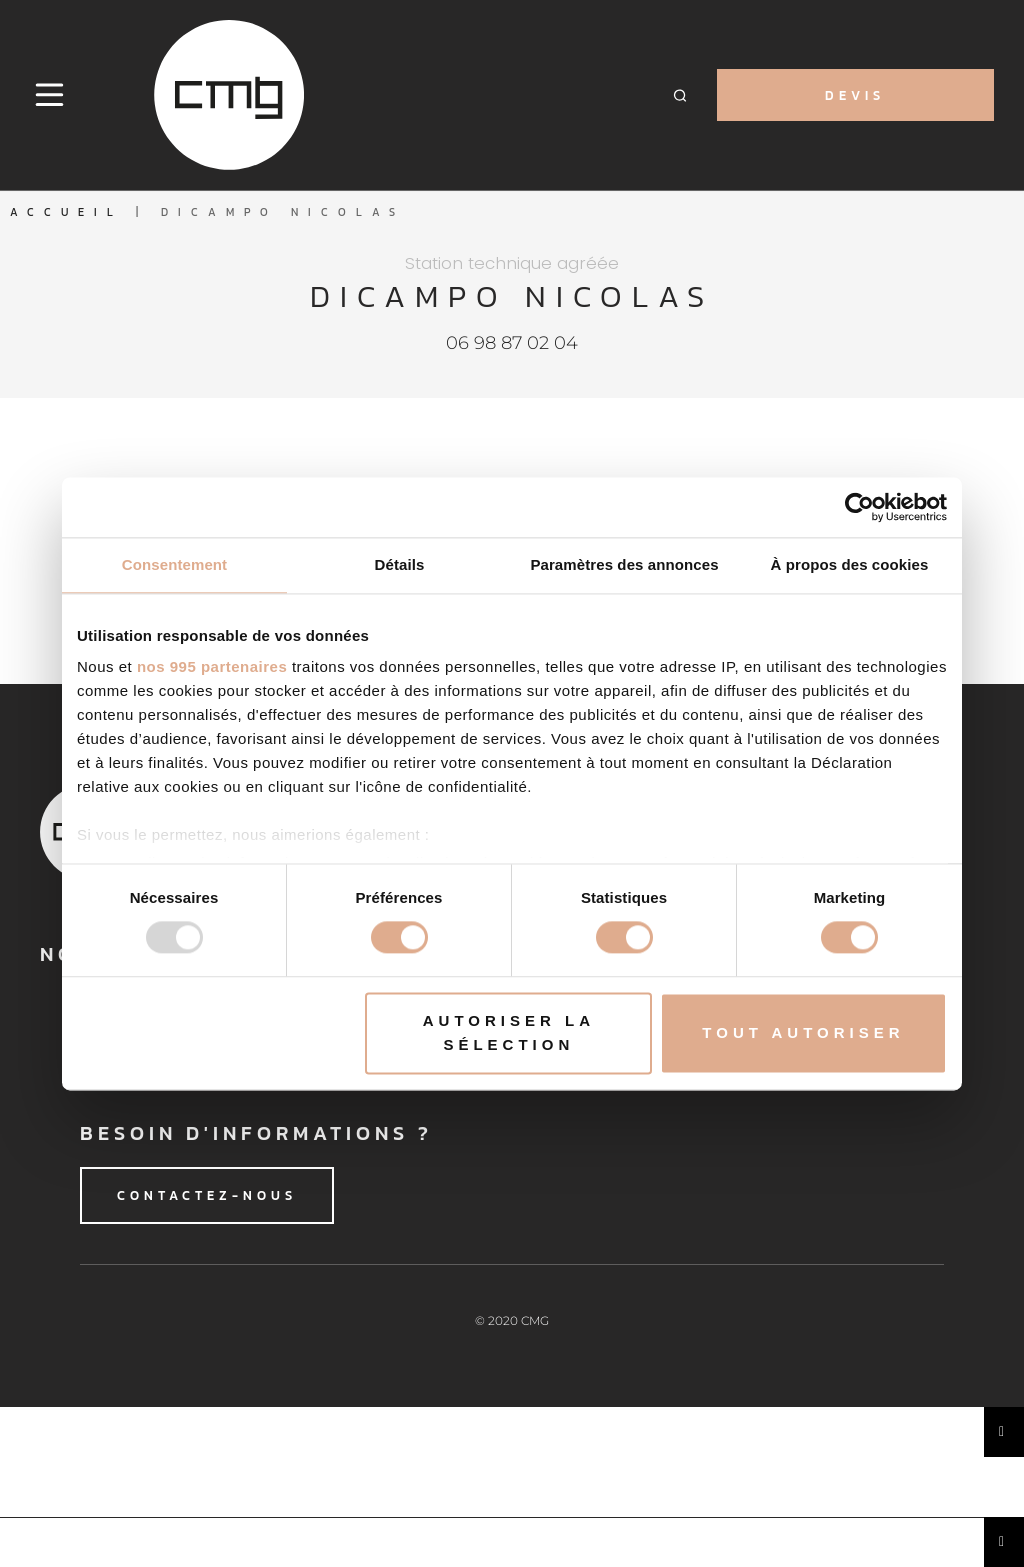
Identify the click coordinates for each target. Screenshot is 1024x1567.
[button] (680, 95)
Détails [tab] (400, 564)
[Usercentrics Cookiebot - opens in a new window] (859, 507)
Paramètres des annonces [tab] (624, 564)
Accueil (66, 212)
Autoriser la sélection (509, 1032)
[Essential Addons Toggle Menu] (1004, 1432)
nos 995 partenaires (212, 666)
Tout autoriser (803, 1032)
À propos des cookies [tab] (850, 564)
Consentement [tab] (174, 564)
